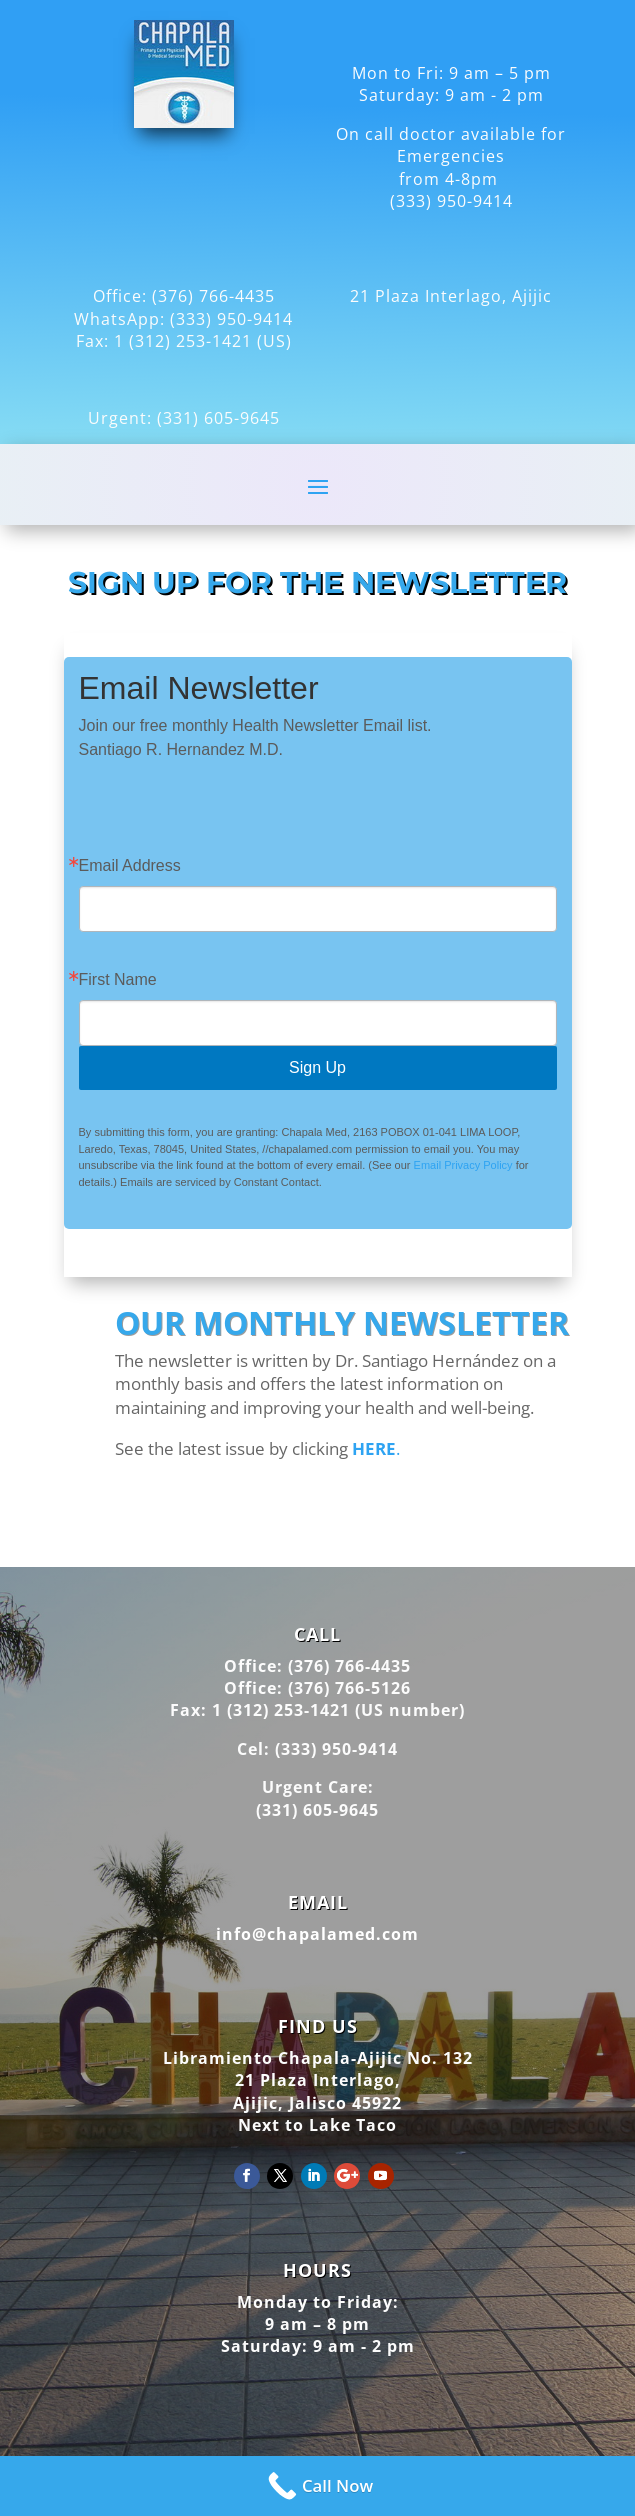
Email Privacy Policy (463, 1165)
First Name (118, 980)
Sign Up (317, 1067)
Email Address (130, 866)
